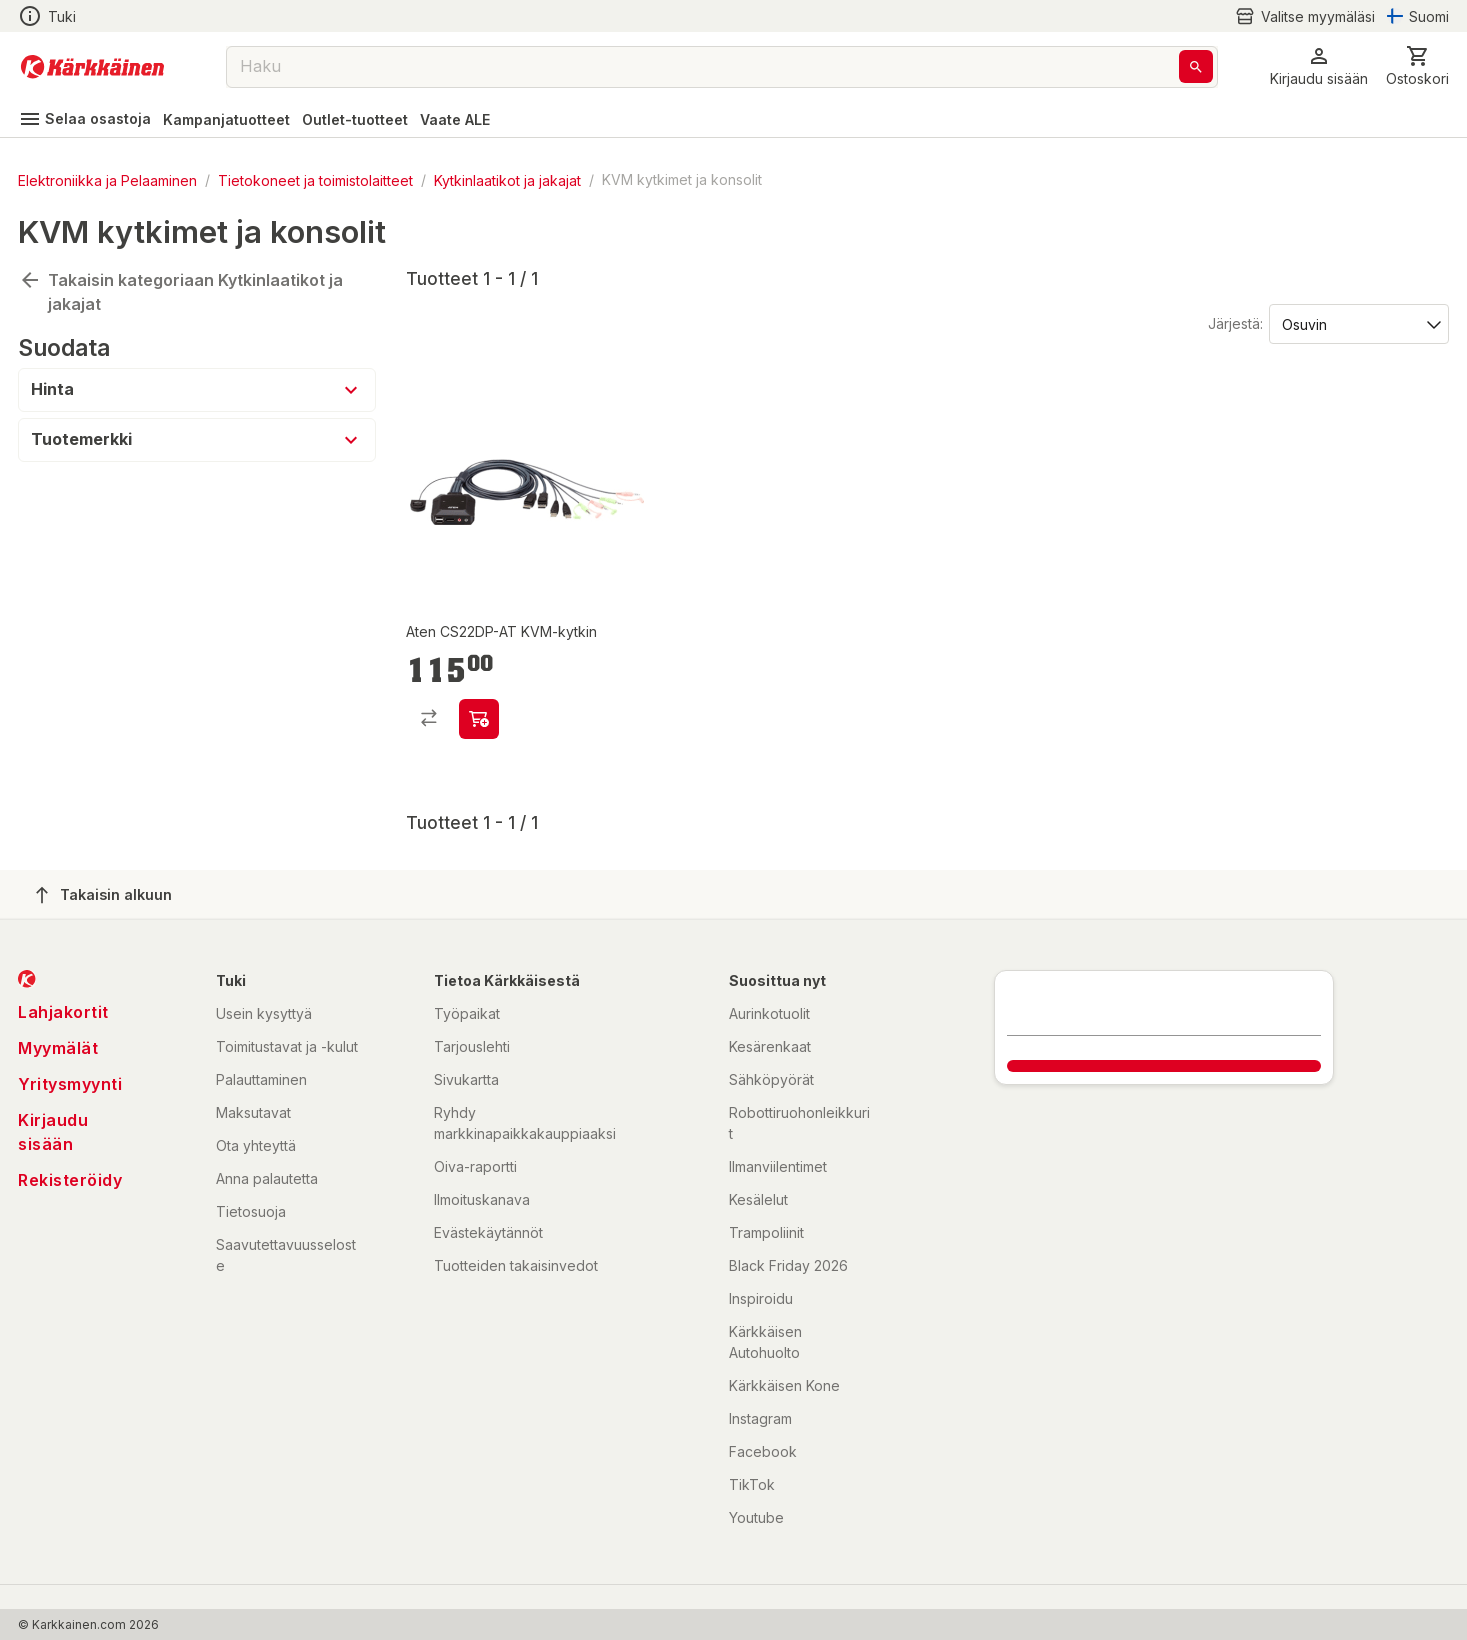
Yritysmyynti (70, 1084)
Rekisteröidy (70, 1180)
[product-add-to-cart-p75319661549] (479, 719)
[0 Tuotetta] (1417, 66)
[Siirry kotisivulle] (92, 67)
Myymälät (58, 1048)
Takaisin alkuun (104, 895)
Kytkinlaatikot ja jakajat (507, 179)
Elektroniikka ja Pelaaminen (107, 179)
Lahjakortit (63, 1012)
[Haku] (1196, 66)
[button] (1319, 66)
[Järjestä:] (1357, 323)
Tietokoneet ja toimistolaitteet (315, 179)
